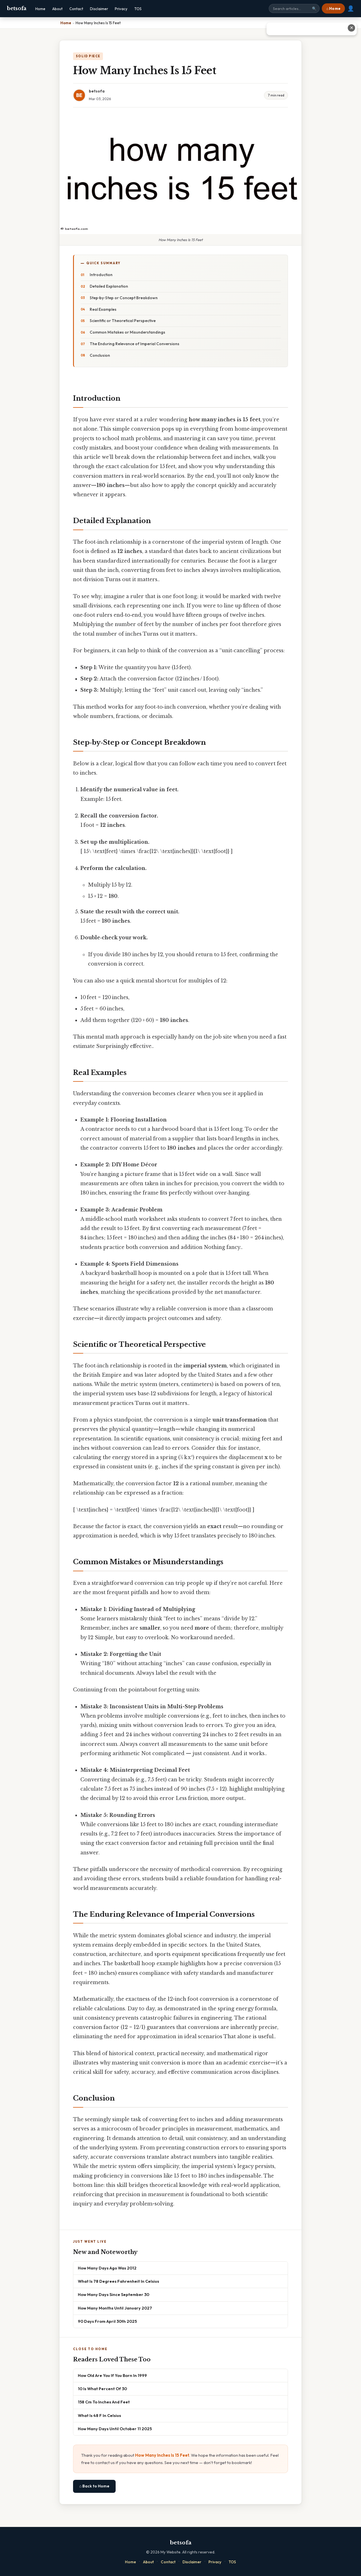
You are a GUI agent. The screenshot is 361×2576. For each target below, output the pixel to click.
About (57, 8)
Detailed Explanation (109, 286)
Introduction (101, 274)
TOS (138, 8)
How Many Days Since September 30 (113, 2294)
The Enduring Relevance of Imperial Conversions (134, 343)
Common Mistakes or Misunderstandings (127, 332)
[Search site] (294, 8)
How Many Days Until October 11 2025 (115, 2428)
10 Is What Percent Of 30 (102, 2388)
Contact (76, 8)
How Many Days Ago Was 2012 (107, 2268)
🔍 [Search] (314, 8)
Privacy (121, 8)
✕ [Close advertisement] (351, 27)
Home (40, 8)
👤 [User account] (350, 8)
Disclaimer (99, 8)
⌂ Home (333, 8)
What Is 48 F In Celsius (99, 2415)
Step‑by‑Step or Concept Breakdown (124, 297)
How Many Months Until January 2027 (115, 2308)
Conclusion (100, 355)
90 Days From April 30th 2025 (107, 2321)
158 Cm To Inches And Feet (104, 2402)
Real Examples (103, 309)
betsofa (17, 8)
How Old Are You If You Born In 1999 (112, 2375)
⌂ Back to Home (94, 2486)
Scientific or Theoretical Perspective (123, 320)
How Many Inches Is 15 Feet (162, 2455)
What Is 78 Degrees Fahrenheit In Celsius (118, 2281)
